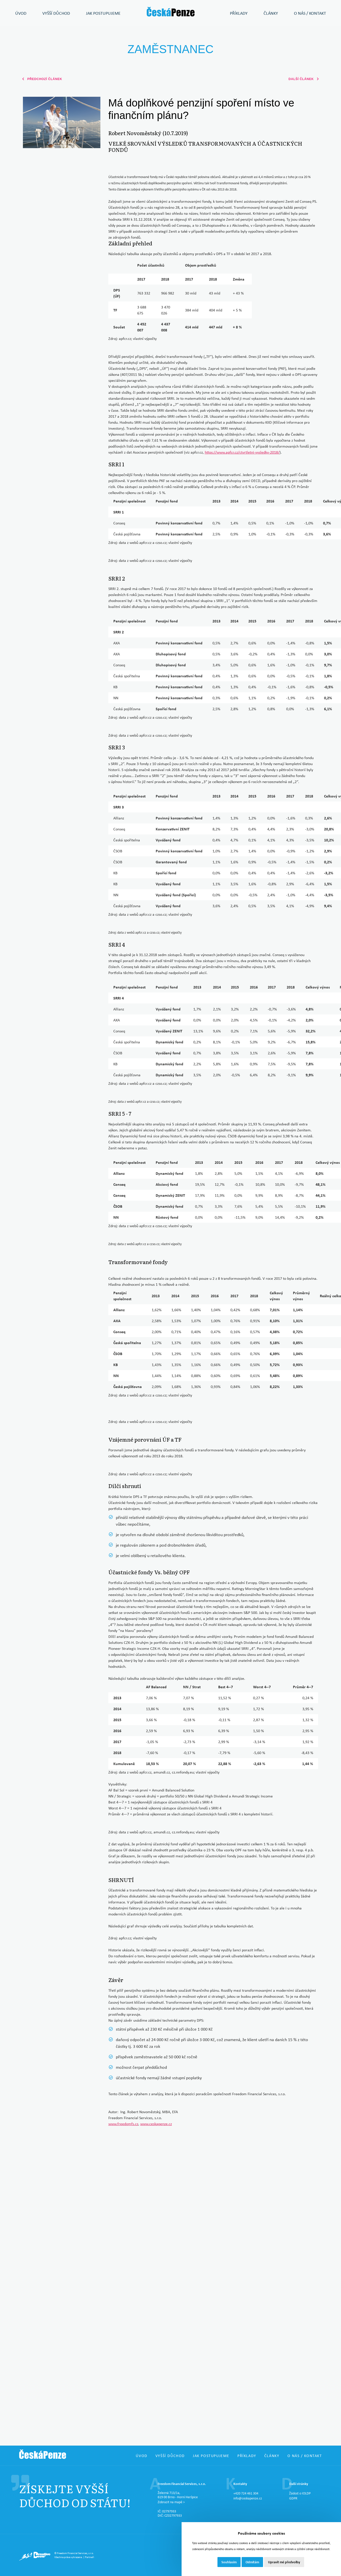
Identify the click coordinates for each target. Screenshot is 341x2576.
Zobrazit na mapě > (171, 2502)
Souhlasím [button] (229, 2562)
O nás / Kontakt (310, 13)
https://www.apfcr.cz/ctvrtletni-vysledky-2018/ (161, 474)
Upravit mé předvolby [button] (284, 2562)
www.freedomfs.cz (139, 2182)
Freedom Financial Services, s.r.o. (75, 2553)
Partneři (89, 2557)
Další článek (305, 79)
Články (271, 13)
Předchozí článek (41, 79)
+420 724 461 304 (245, 2493)
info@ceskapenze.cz (247, 2498)
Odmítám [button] (252, 2562)
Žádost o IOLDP (300, 2493)
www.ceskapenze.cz (172, 2182)
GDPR (293, 2498)
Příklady (239, 13)
